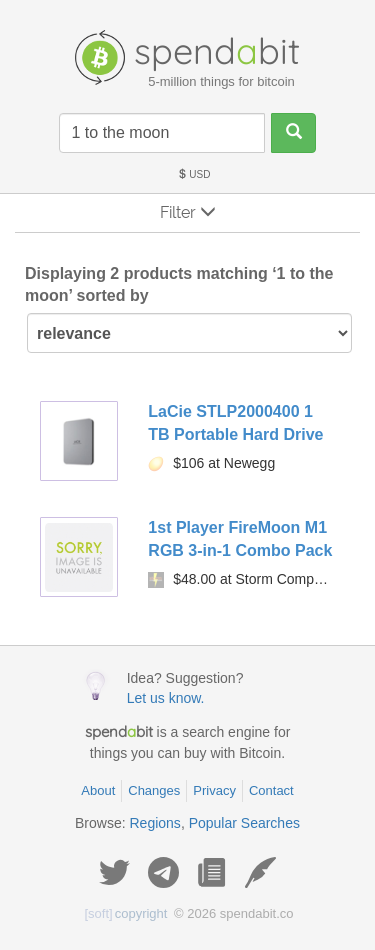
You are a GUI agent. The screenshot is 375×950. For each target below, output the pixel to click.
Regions (155, 823)
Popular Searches (244, 823)
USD (194, 174)
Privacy (214, 790)
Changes (154, 790)
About (98, 790)
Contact (271, 790)
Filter (188, 212)
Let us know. (166, 698)
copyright (126, 913)
